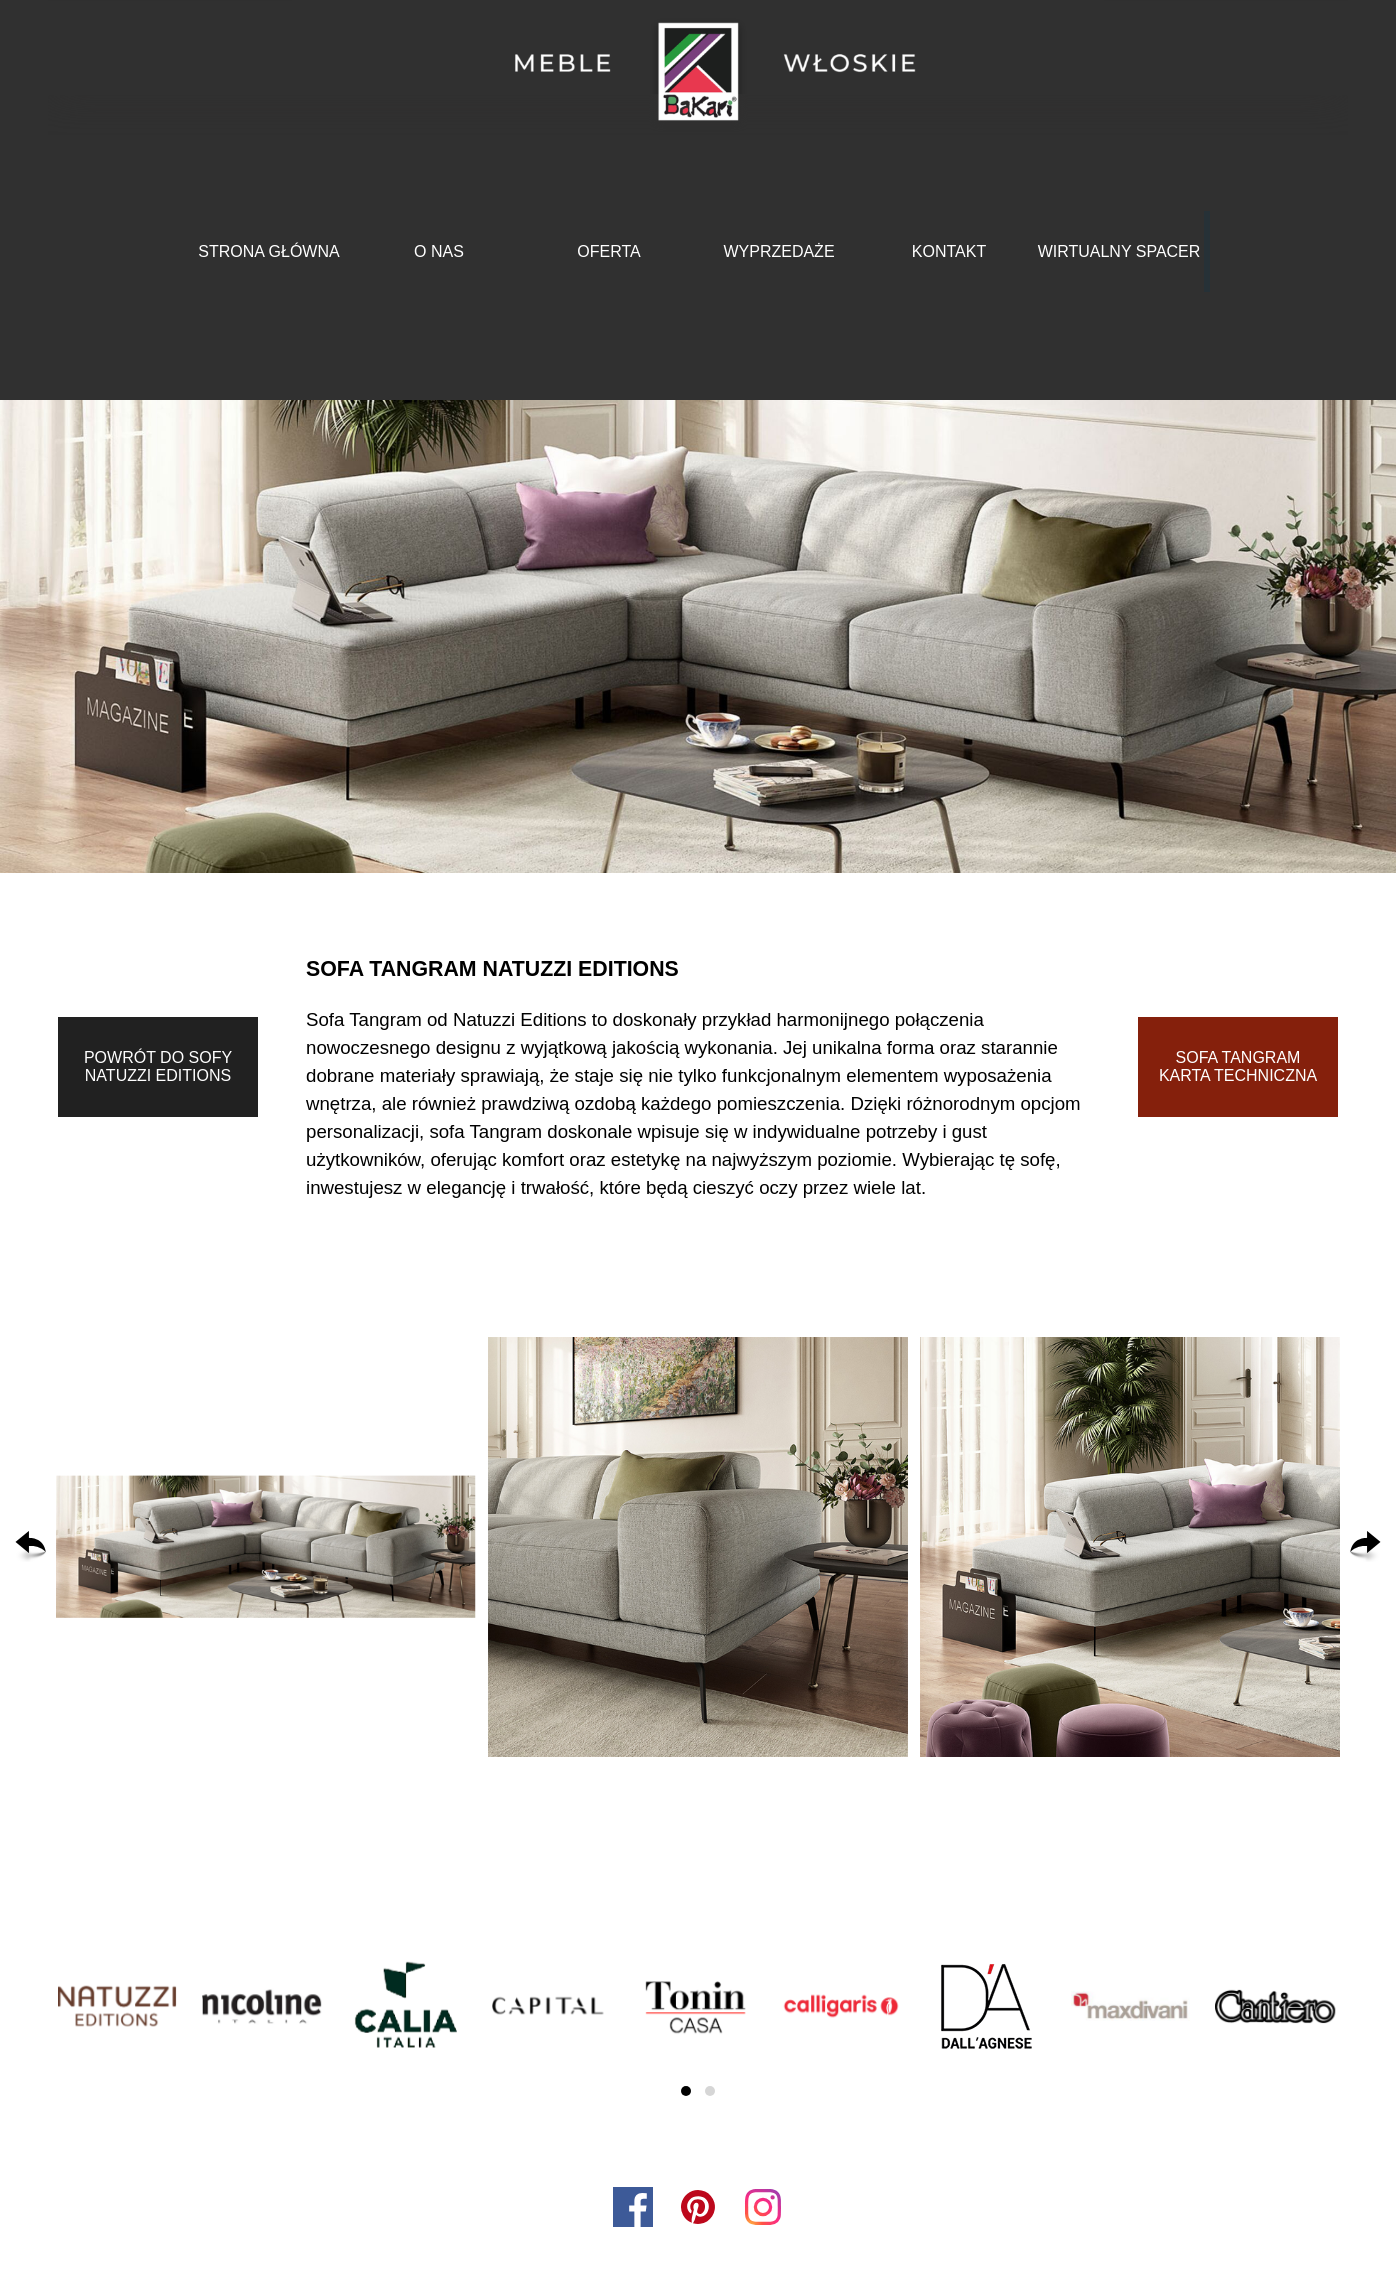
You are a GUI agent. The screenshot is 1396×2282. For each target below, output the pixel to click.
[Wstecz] (30, 1547)
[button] (266, 1547)
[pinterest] (698, 2207)
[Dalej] (1365, 1547)
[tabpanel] (698, 1075)
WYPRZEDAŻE (778, 251)
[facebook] (633, 2207)
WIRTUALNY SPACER (1119, 251)
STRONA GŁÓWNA (268, 251)
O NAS (439, 251)
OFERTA (608, 251)
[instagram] (763, 2207)
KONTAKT (949, 251)
